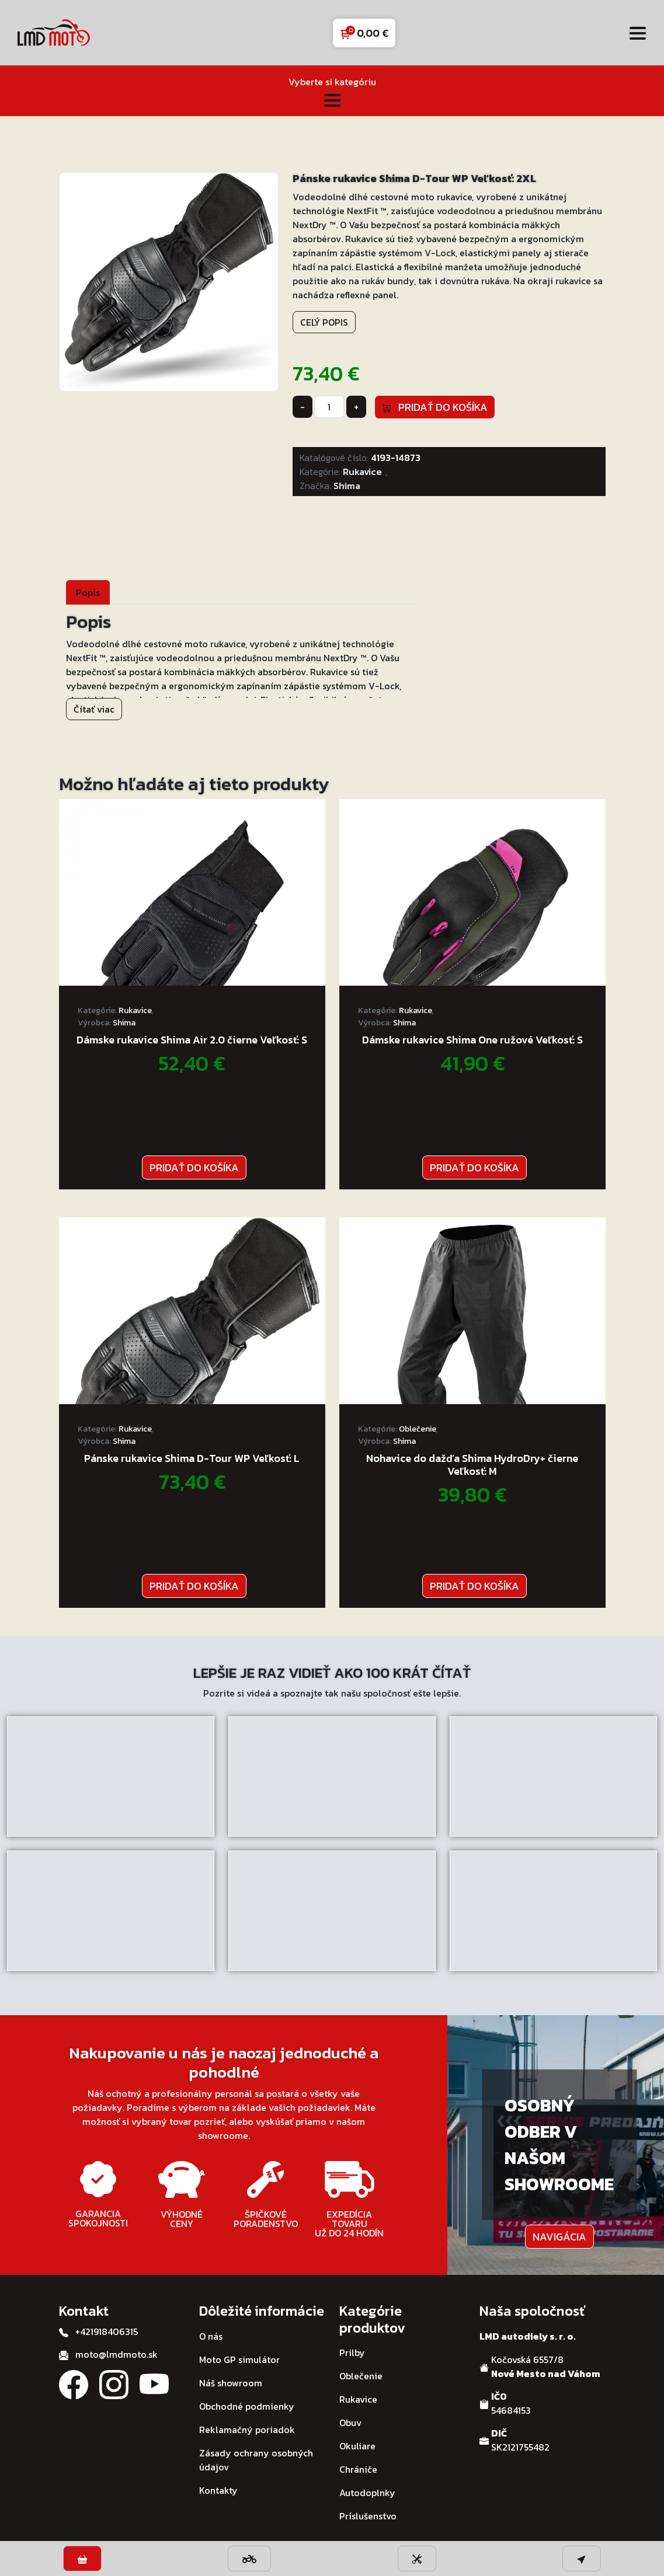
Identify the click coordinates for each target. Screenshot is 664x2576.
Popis (88, 592)
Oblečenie (417, 1429)
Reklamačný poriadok (247, 2430)
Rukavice (362, 472)
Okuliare (357, 2446)
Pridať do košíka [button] (194, 1167)
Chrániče (358, 2469)
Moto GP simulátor (239, 2359)
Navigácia (559, 2237)
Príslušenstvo (368, 2516)
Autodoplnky (367, 2493)
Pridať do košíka (435, 407)
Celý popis (324, 322)
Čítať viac (94, 709)
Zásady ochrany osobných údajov (256, 2460)
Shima (346, 486)
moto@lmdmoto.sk (116, 2354)
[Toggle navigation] (637, 33)
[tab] (88, 592)
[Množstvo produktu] (329, 407)
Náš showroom (230, 2383)
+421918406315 (106, 2331)
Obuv (350, 2423)
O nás (211, 2336)
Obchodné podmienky (246, 2406)
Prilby (352, 2352)
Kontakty (218, 2490)
